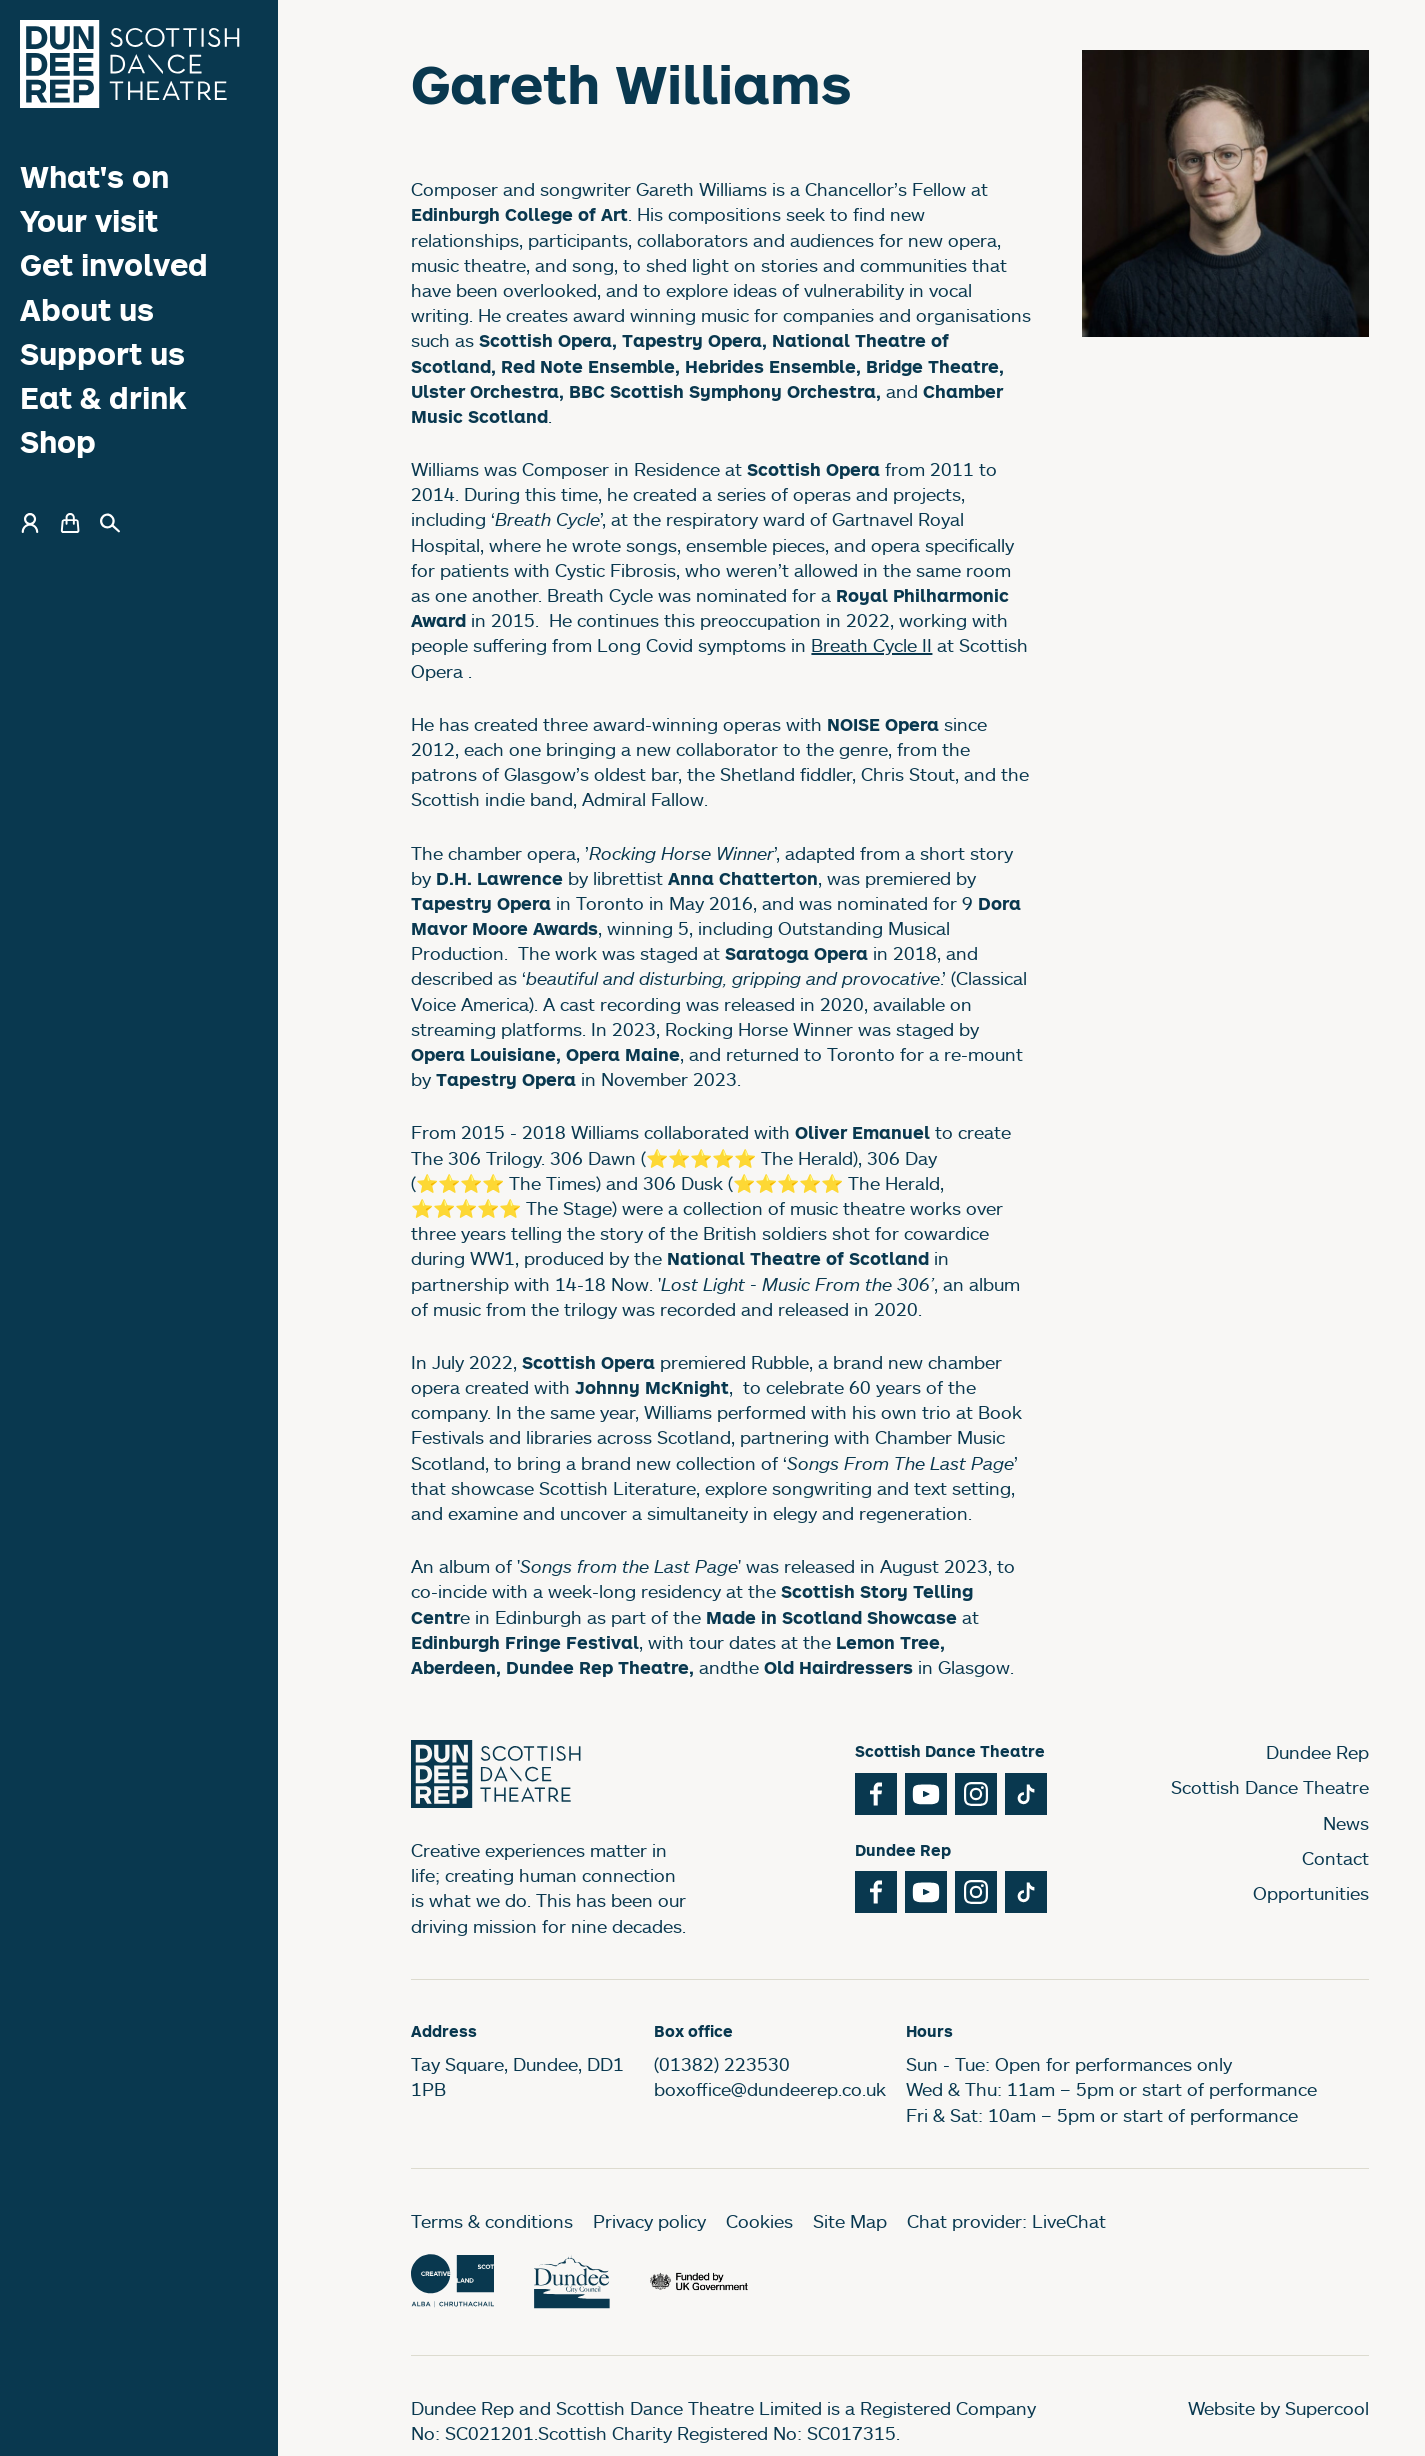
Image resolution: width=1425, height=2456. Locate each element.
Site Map (850, 2221)
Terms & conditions (492, 2221)
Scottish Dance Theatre (1270, 1787)
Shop (58, 441)
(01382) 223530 (722, 2064)
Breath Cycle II (871, 645)
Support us (102, 353)
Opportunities (1311, 1893)
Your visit (89, 220)
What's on (94, 176)
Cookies (759, 2221)
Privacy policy (649, 2221)
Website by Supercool (1278, 2408)
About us (87, 309)
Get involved (114, 264)
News (1346, 1823)
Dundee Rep (1317, 1752)
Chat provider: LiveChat (1006, 2221)
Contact (1335, 1858)
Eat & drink (103, 397)
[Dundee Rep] (130, 64)
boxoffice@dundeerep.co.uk (770, 2089)
